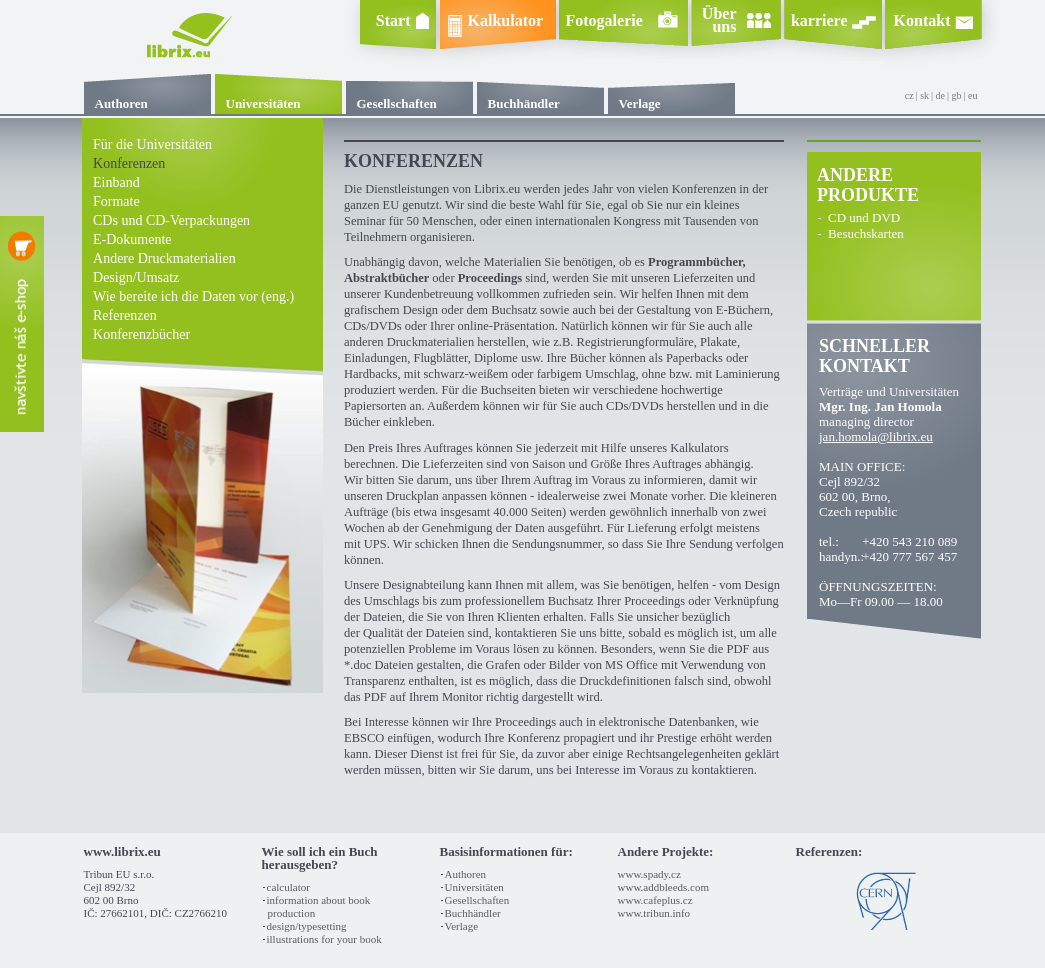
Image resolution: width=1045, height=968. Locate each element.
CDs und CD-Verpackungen (171, 220)
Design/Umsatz (136, 277)
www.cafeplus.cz (655, 900)
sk (924, 95)
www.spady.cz (649, 874)
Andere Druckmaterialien (164, 258)
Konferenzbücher (141, 334)
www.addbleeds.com (664, 887)
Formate (116, 201)
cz (909, 95)
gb (957, 95)
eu (972, 95)
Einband (116, 182)
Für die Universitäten (152, 144)
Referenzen (125, 315)
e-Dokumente (132, 239)
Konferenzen (129, 163)
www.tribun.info (654, 913)
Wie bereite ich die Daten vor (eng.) (193, 296)
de (940, 95)
